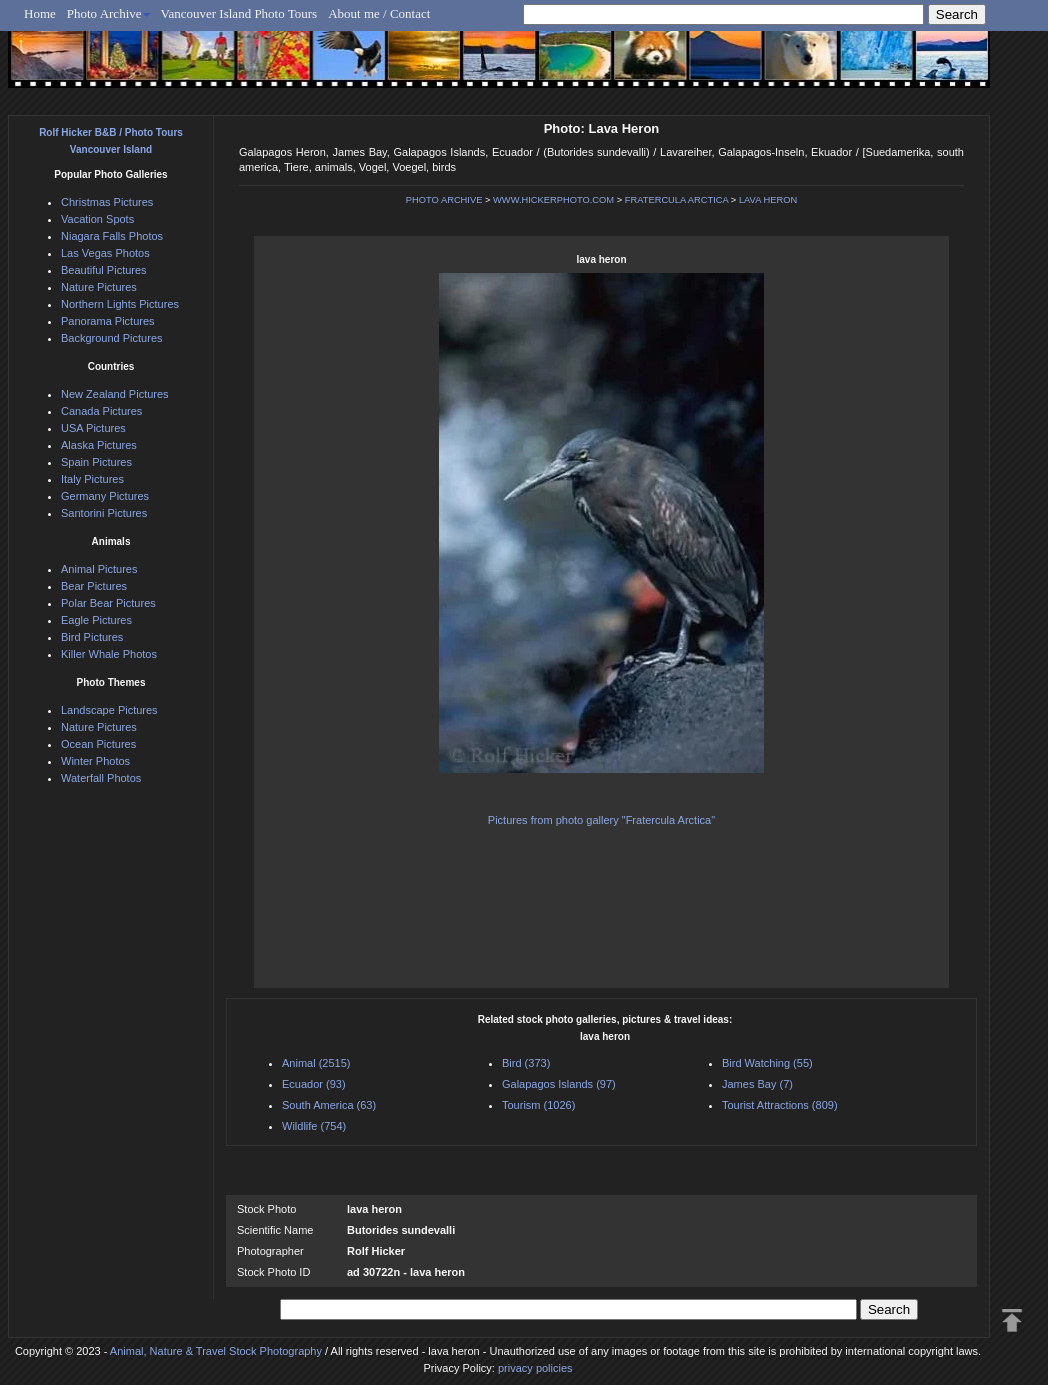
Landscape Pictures (109, 710)
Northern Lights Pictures (120, 304)
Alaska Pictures (99, 445)
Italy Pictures (92, 479)
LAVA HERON (768, 200)
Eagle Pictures (96, 620)
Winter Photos (95, 761)
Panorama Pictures (108, 321)
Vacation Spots (97, 219)
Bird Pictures (92, 637)
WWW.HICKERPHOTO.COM (553, 200)
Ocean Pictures (98, 744)
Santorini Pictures (104, 513)
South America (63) (329, 1105)
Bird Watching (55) (767, 1063)
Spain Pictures (96, 462)
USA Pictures (93, 428)
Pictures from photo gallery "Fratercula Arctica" (601, 820)
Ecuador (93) (314, 1084)
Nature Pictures (99, 287)
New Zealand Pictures (115, 394)
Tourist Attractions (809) (780, 1105)
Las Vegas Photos (105, 253)
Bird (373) (526, 1063)
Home (40, 13)
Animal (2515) (316, 1063)
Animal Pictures (99, 569)
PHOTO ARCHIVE (444, 200)
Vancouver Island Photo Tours (239, 13)
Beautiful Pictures (104, 270)
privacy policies (535, 1368)
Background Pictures (112, 338)
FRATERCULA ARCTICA (677, 200)
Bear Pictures (94, 586)
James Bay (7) (757, 1084)
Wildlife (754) (314, 1126)
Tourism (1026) (538, 1105)
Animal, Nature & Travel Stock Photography (216, 1351)
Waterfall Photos (101, 778)
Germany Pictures (105, 496)
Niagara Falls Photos (112, 236)
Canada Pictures (101, 411)
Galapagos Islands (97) (559, 1084)
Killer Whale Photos (109, 654)
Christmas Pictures (107, 202)
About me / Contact (379, 13)
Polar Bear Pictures (108, 603)
